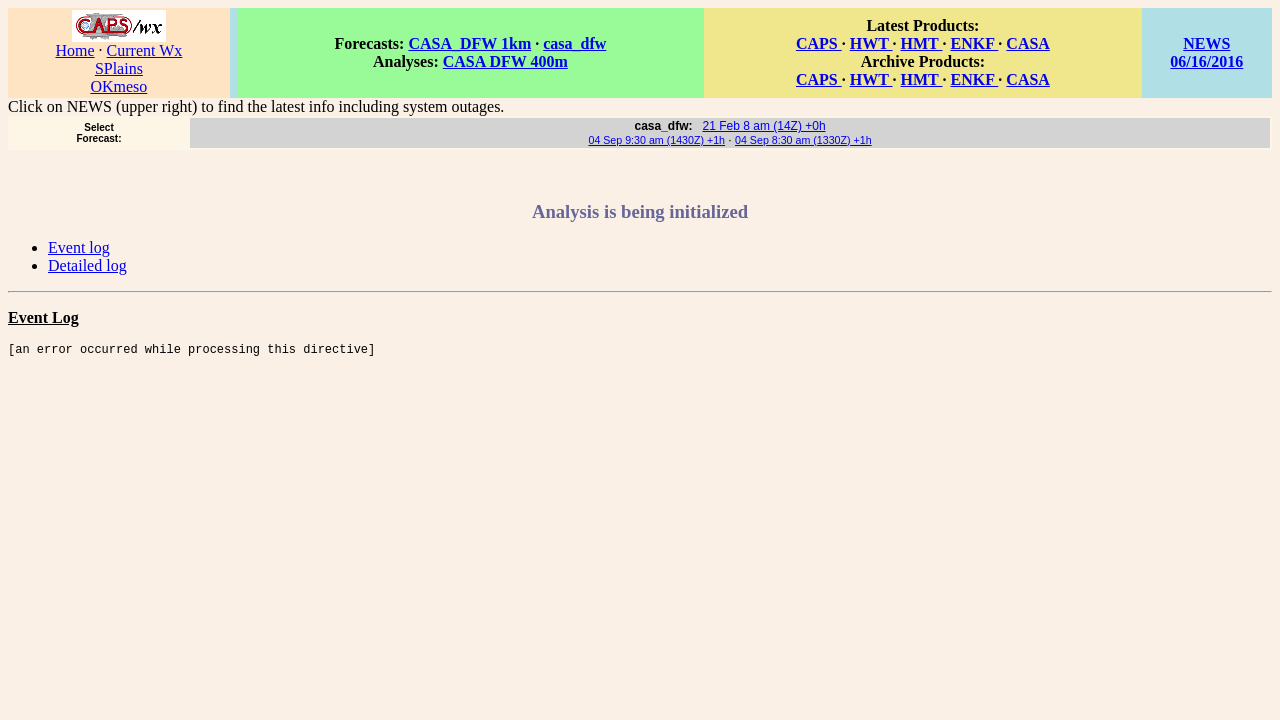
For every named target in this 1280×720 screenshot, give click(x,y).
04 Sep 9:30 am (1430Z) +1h (656, 140)
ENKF (974, 43)
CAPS (819, 43)
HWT (871, 43)
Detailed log (87, 265)
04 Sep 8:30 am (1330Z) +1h (803, 140)
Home (74, 50)
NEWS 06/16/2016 (1206, 52)
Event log (79, 247)
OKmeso (118, 86)
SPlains (119, 68)
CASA (1028, 43)
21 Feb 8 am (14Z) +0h (764, 126)
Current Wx (145, 50)
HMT (922, 43)
